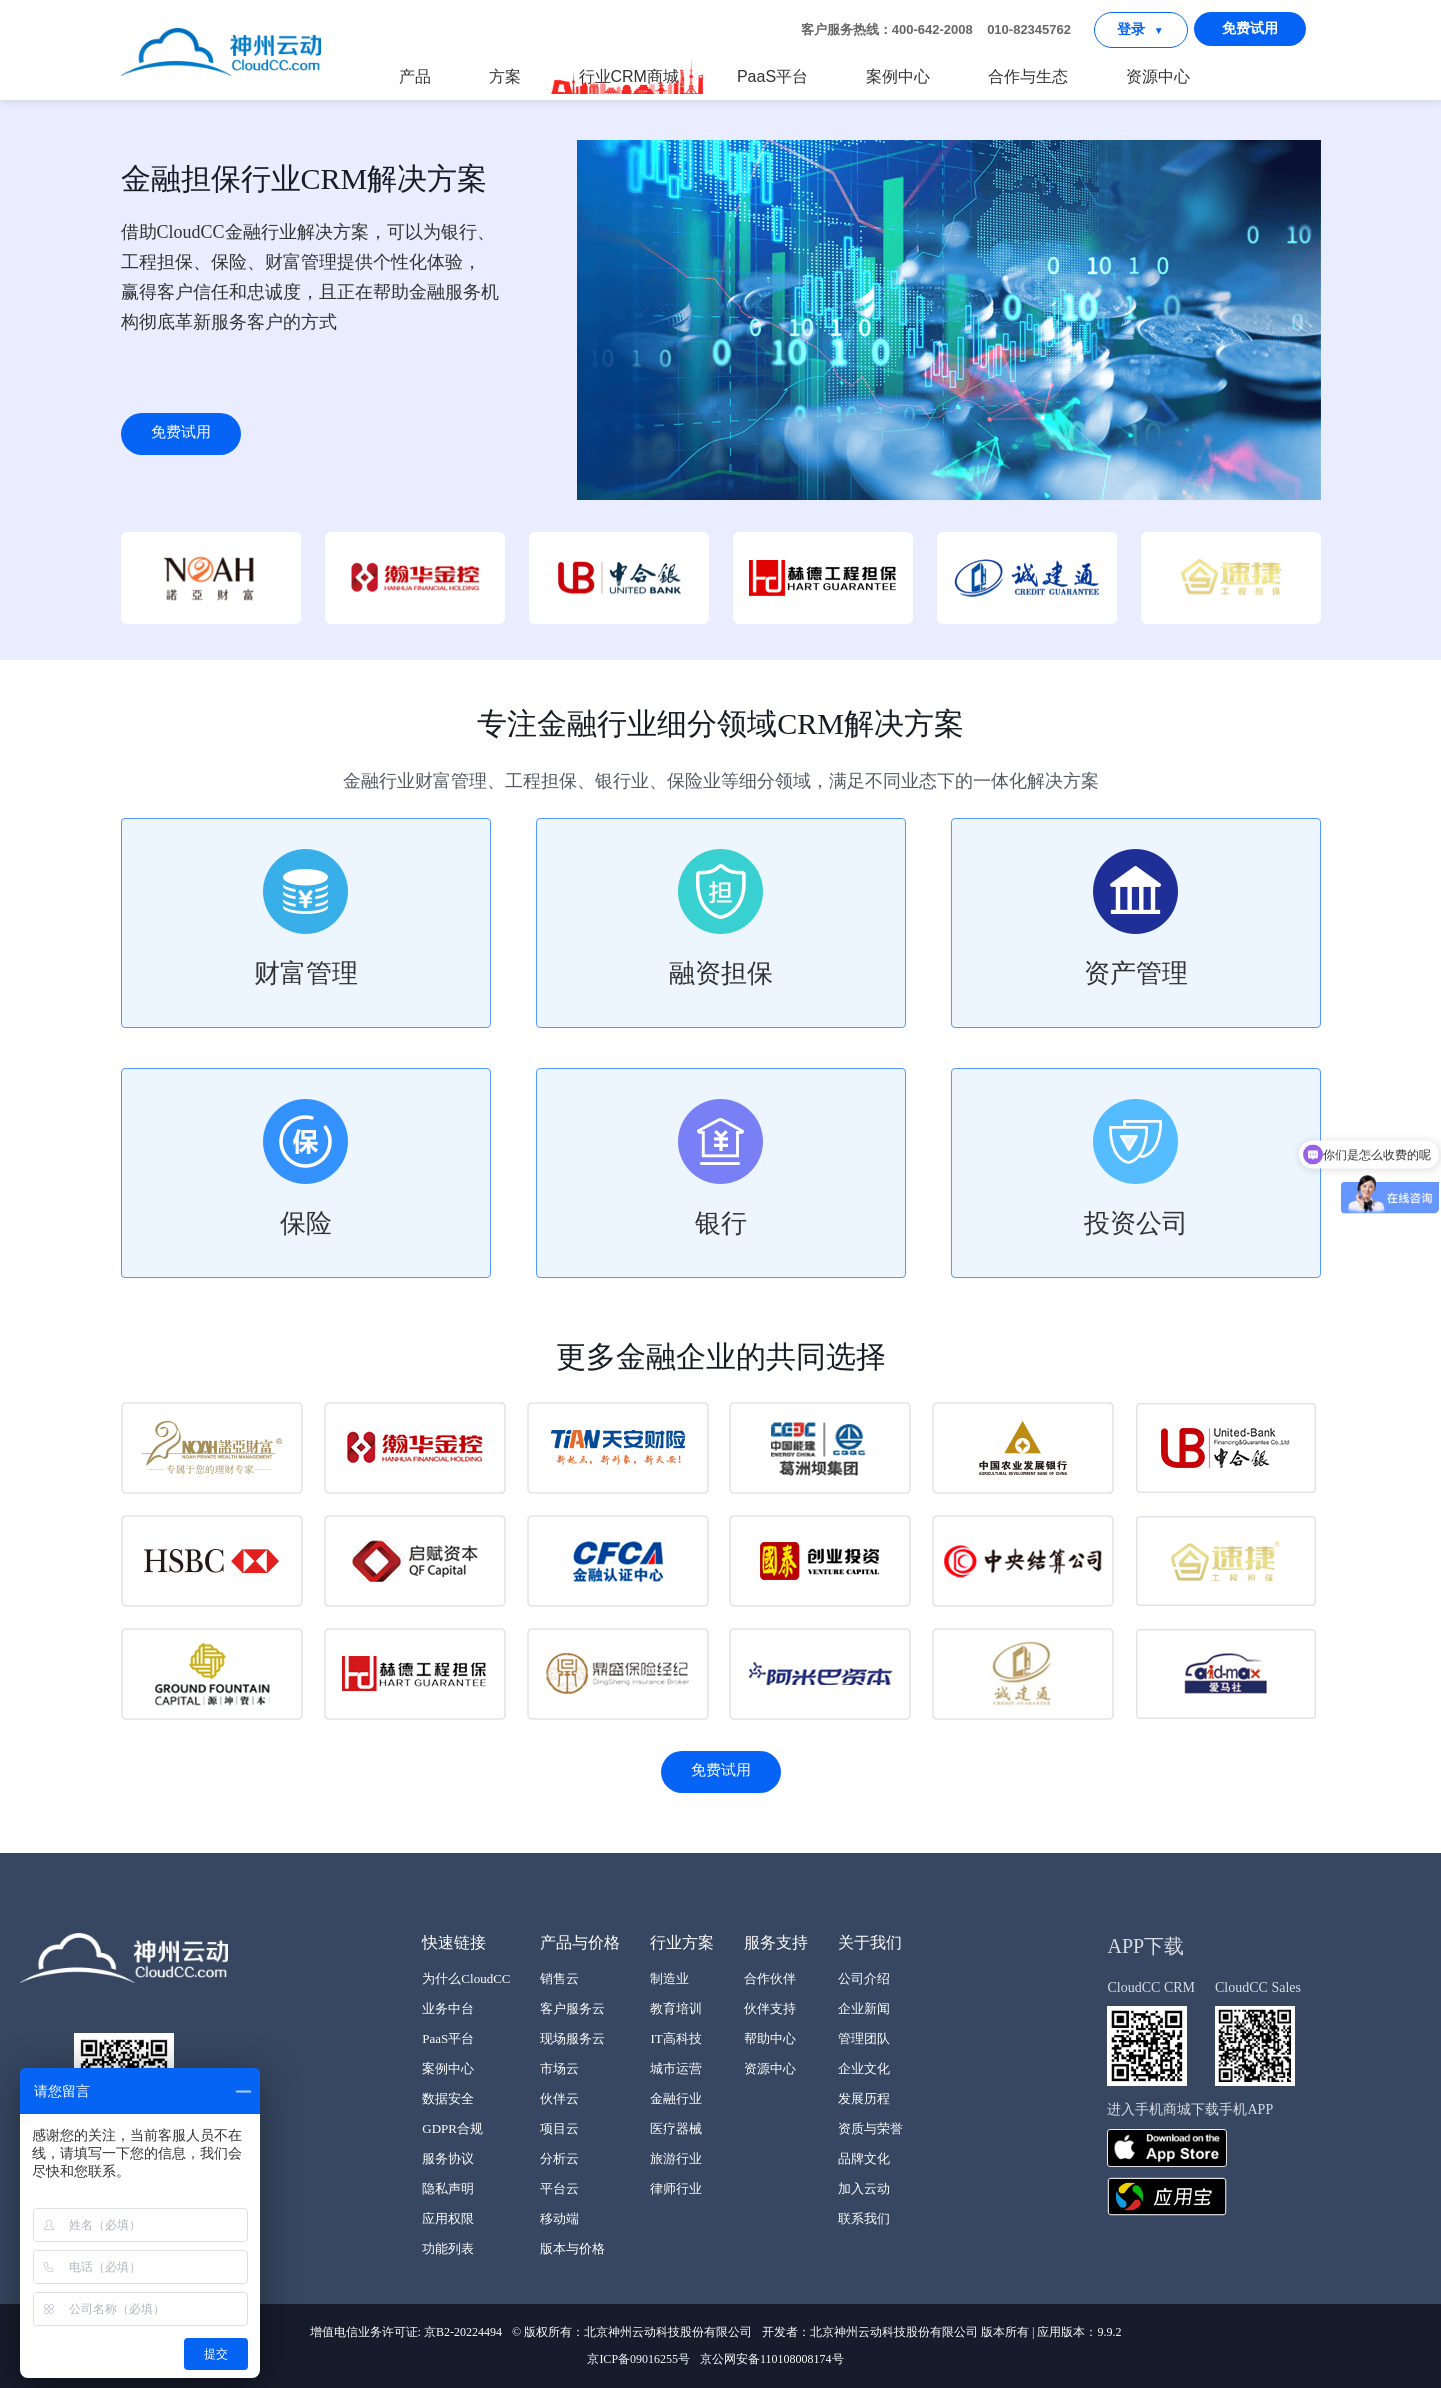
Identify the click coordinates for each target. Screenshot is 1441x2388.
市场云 (559, 2068)
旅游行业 (676, 2158)
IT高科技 (675, 2038)
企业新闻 (864, 2008)
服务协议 (448, 2158)
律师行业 (676, 2188)
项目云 (559, 2128)
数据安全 (448, 2098)
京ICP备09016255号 (638, 2359)
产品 (415, 76)
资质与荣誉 (870, 2128)
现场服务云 (572, 2038)
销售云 (559, 1978)
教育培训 (676, 2008)
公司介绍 (864, 1978)
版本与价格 (572, 2248)
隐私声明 (448, 2188)
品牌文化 (864, 2158)
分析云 (559, 2158)
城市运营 (676, 2068)
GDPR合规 (452, 2128)
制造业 (669, 1978)
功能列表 (448, 2248)
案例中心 (898, 76)
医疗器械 (676, 2128)
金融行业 (676, 2098)
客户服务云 (572, 2008)
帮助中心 (770, 2038)
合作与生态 (1028, 76)
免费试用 (1250, 28)
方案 (505, 76)
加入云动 (864, 2188)
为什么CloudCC (466, 1978)
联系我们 (864, 2218)
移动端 (559, 2218)
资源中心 (1158, 76)
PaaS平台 (772, 76)
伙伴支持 (770, 2008)
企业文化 (864, 2068)
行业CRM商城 (628, 77)
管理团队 (864, 2038)
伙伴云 (559, 2098)
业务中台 (448, 2008)
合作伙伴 (770, 1978)
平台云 (559, 2188)
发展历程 (864, 2098)
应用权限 (448, 2218)
